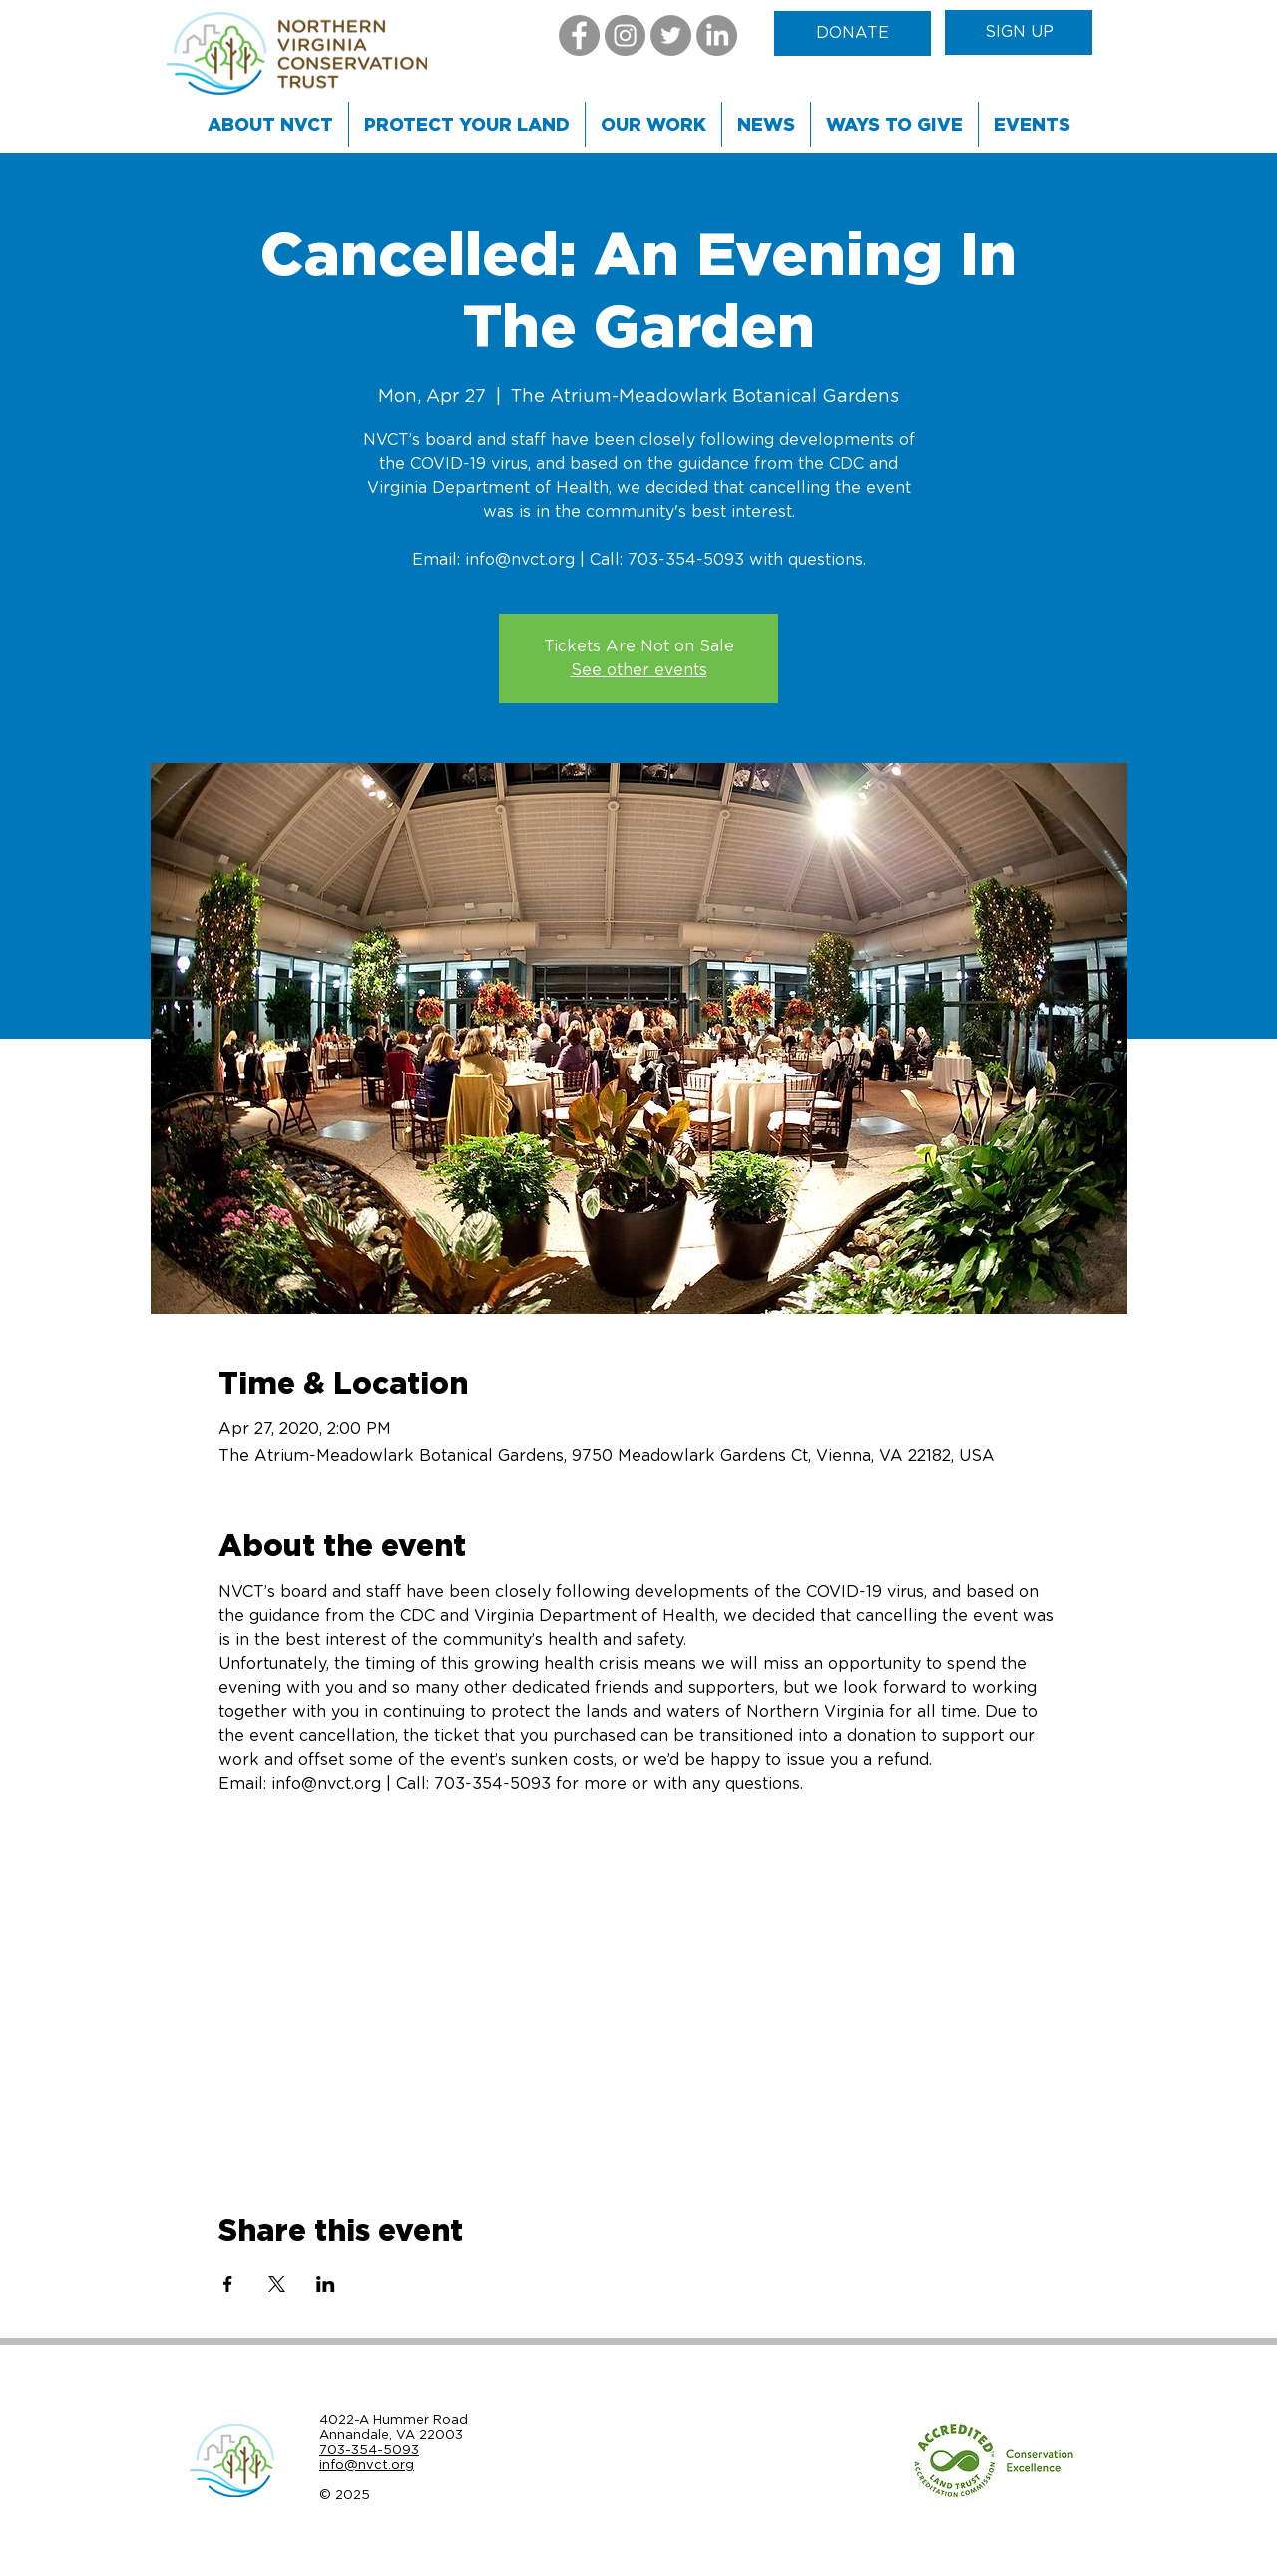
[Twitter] (670, 35)
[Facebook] (579, 35)
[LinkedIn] (716, 35)
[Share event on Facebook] (227, 2284)
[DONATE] (852, 33)
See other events (639, 670)
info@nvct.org (366, 2464)
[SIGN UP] (1018, 32)
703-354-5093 (369, 2449)
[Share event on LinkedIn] (325, 2284)
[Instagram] (625, 35)
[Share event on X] (276, 2284)
